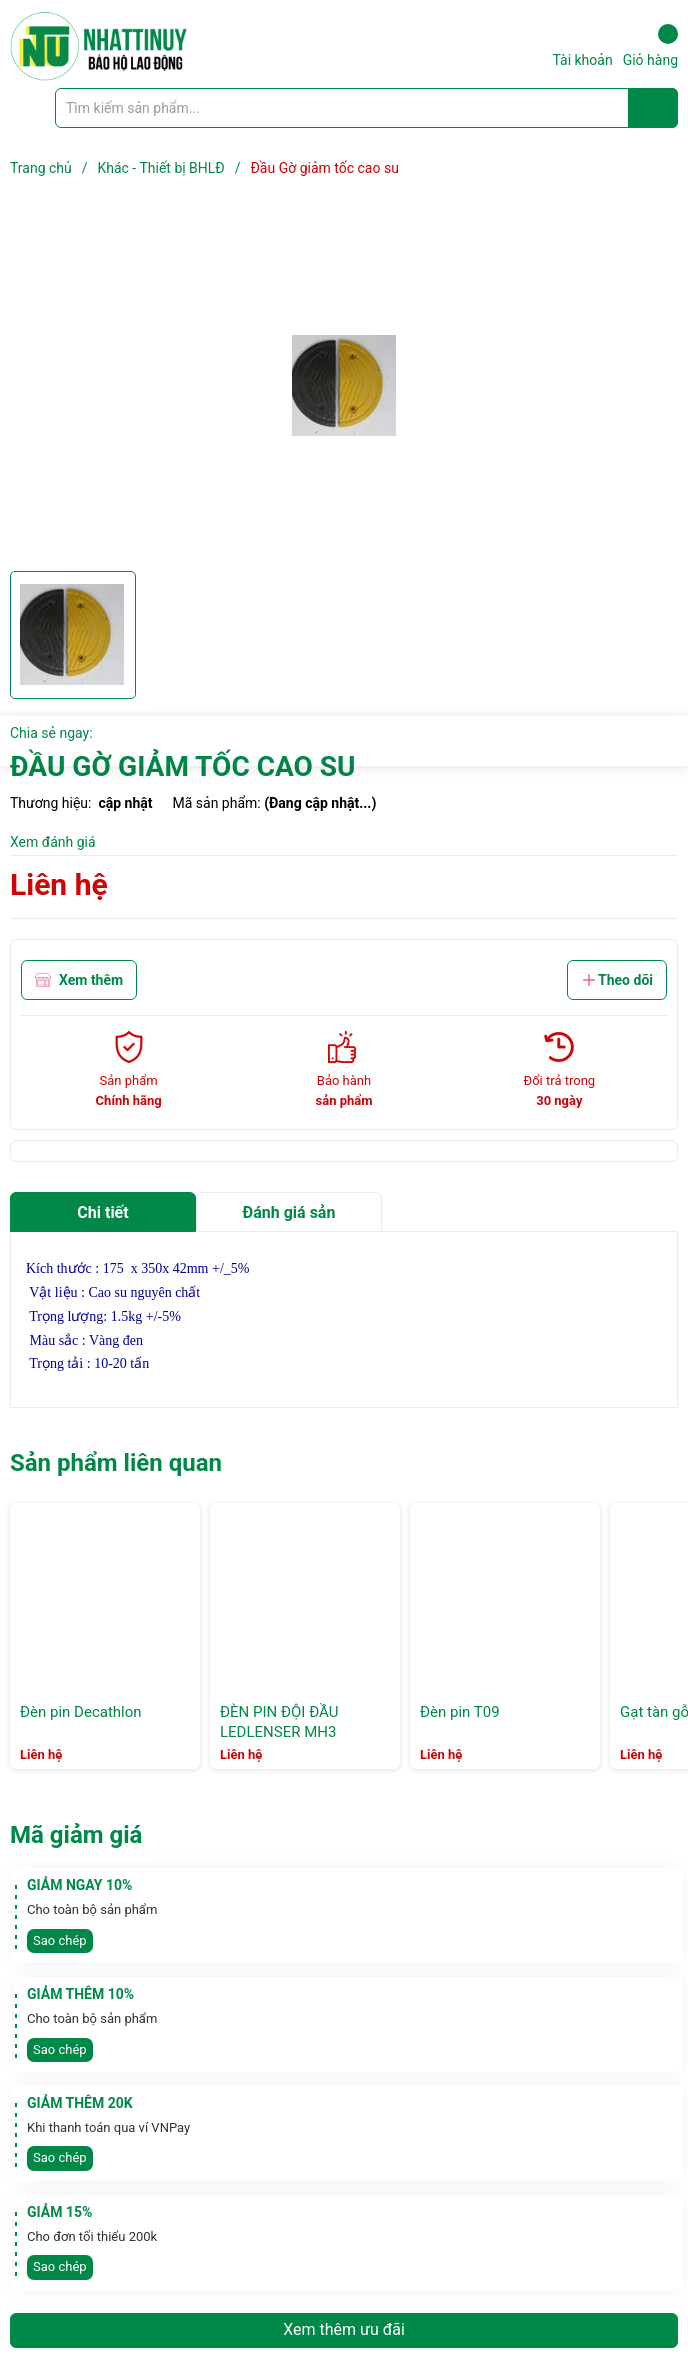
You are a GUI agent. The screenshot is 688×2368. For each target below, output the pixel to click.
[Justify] (653, 108)
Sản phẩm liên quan (116, 1463)
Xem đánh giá (53, 842)
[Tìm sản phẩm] (366, 108)
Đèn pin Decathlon (81, 1712)
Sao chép (60, 1940)
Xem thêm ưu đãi (344, 2329)
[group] (344, 386)
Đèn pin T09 (460, 1712)
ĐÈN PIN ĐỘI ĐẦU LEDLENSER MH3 (279, 1722)
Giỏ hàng (650, 46)
